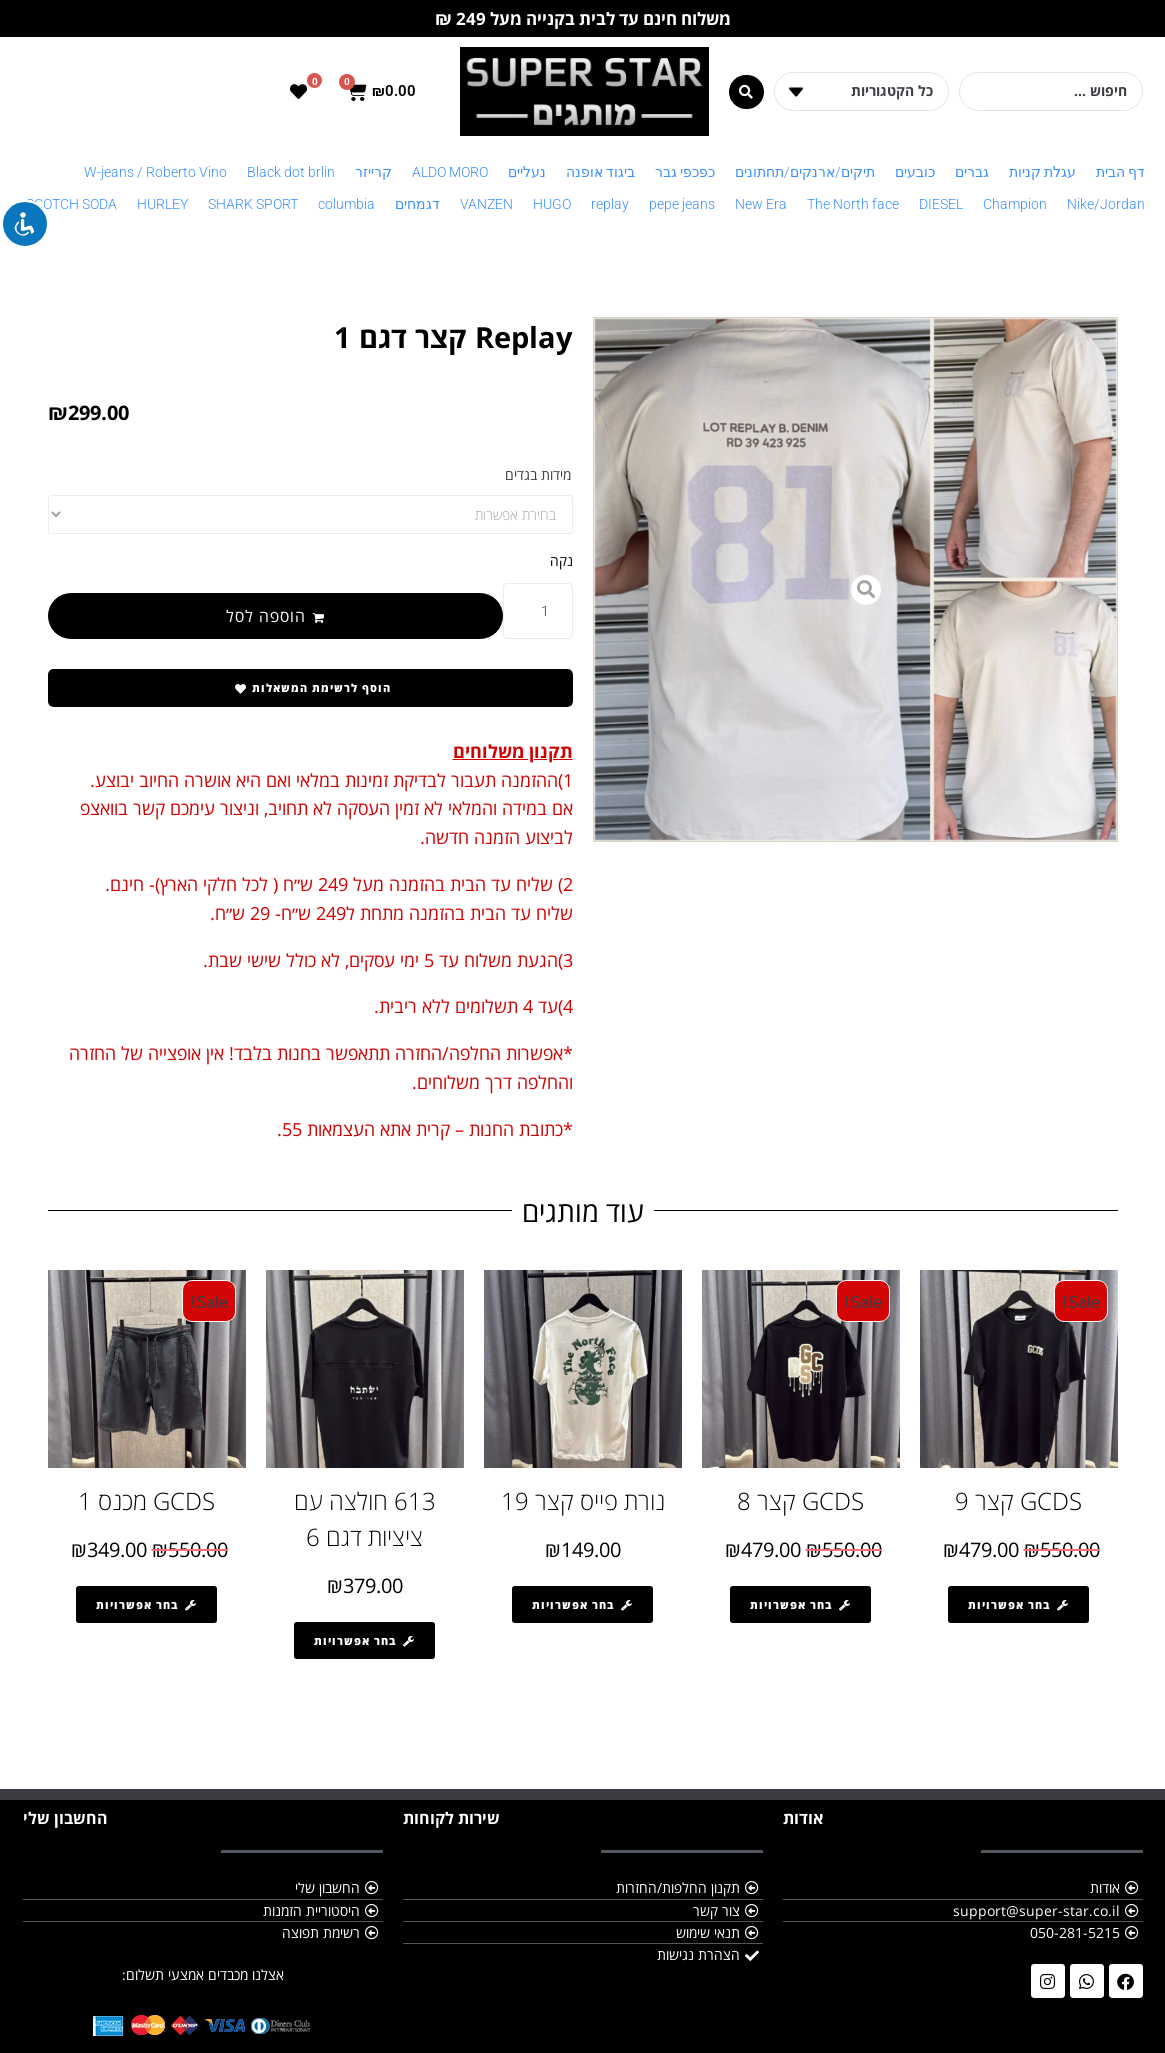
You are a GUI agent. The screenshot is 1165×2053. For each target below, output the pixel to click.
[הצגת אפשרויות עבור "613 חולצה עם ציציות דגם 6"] (364, 1641)
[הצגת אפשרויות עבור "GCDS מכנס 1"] (146, 1605)
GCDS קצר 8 (800, 1500)
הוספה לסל (266, 616)
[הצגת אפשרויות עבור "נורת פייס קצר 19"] (582, 1605)
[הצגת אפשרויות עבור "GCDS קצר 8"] (800, 1605)
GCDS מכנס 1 (146, 1500)
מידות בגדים (538, 474)
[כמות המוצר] (538, 611)
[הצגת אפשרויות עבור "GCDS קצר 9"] (1018, 1605)
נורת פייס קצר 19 (583, 1500)
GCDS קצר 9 (1018, 1500)
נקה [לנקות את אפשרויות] (561, 560)
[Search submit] (746, 92)
